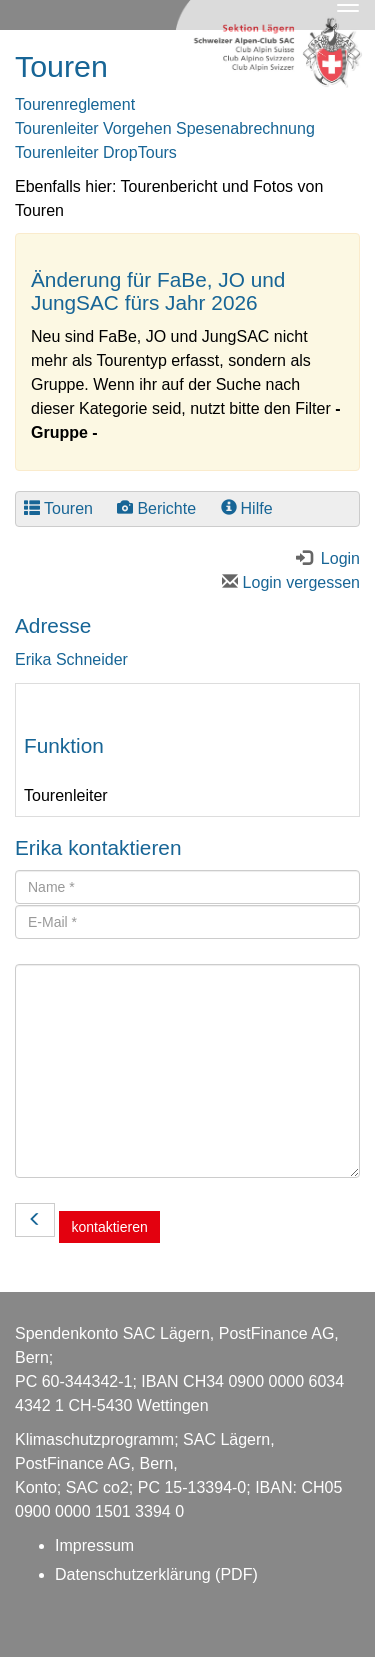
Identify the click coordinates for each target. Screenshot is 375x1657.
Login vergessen (291, 582)
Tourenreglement (75, 104)
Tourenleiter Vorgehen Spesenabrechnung (165, 128)
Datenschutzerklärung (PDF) (156, 1574)
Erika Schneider (71, 659)
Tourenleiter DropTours (96, 152)
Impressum (94, 1545)
